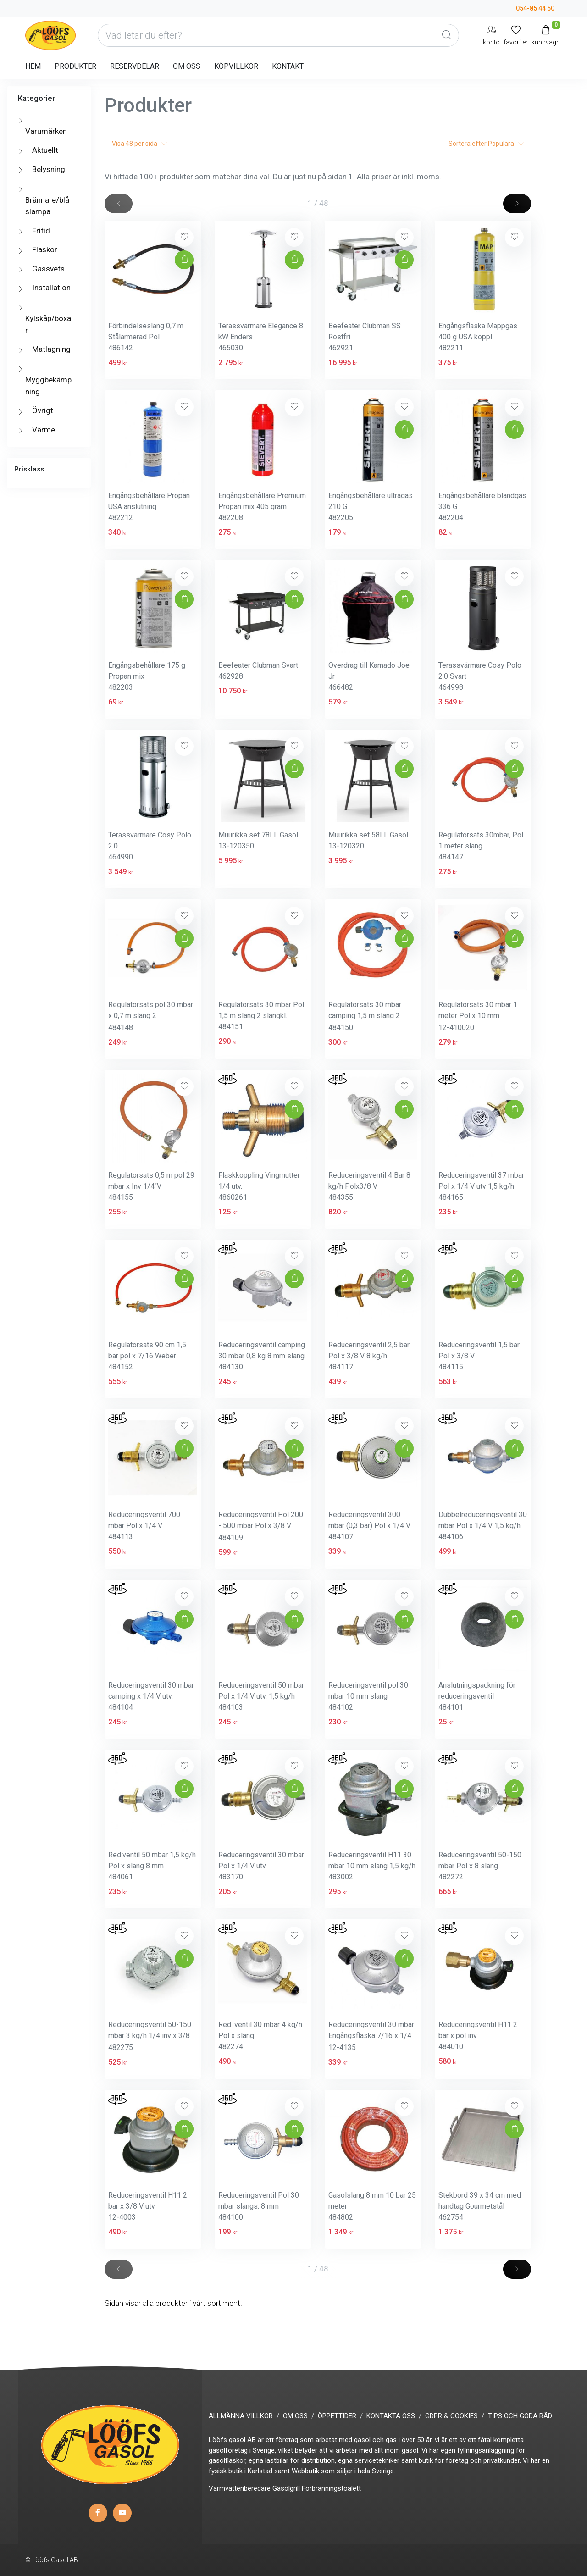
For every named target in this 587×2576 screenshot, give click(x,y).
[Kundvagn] (546, 35)
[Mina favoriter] (516, 35)
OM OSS (186, 66)
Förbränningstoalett (331, 2488)
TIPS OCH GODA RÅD (520, 2416)
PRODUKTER (75, 66)
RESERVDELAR (134, 66)
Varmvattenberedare (240, 2488)
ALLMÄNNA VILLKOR (241, 2416)
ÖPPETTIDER (337, 2416)
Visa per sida (139, 143)
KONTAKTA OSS (390, 2416)
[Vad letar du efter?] (278, 35)
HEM (33, 66)
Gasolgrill (286, 2488)
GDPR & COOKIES (451, 2416)
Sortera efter (486, 143)
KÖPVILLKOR (236, 66)
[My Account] (491, 35)
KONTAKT (288, 66)
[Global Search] (446, 35)
